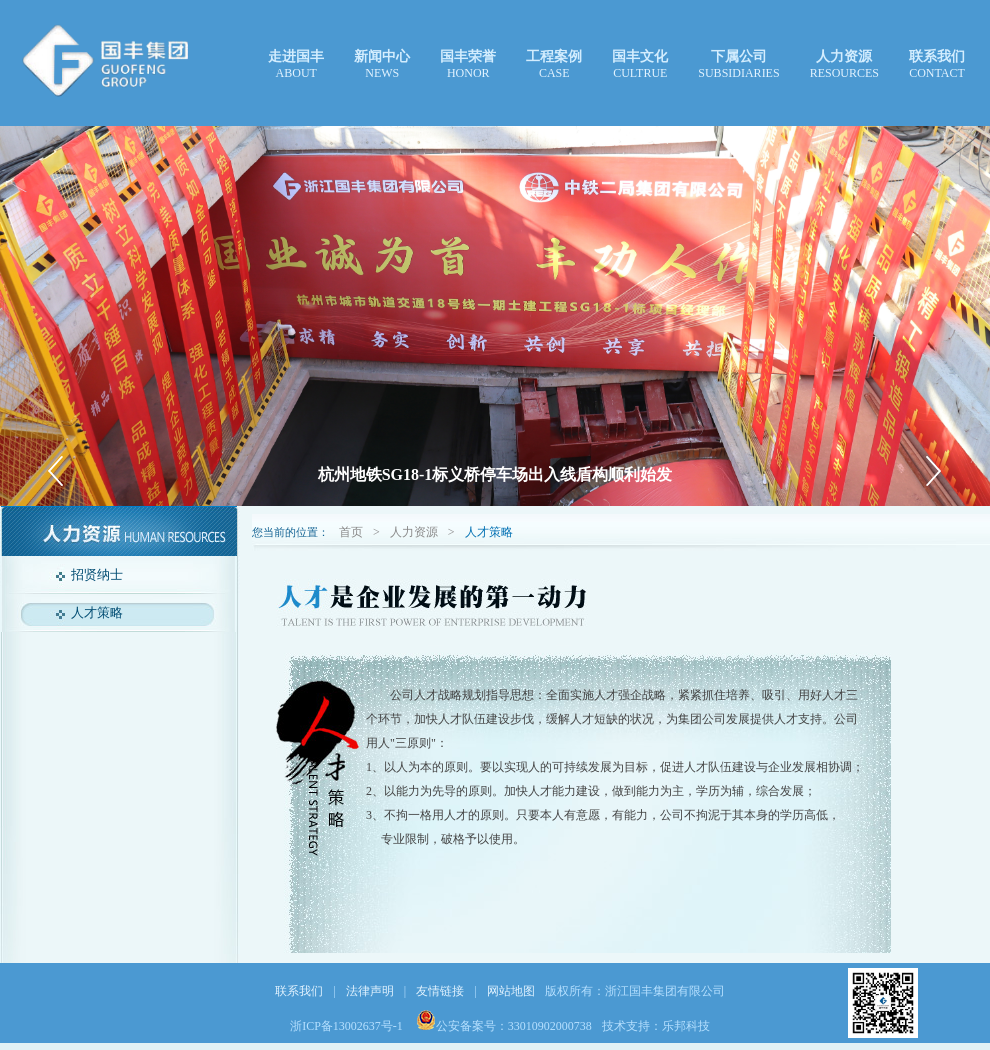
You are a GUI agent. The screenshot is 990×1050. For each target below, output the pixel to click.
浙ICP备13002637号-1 (348, 1026)
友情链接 (440, 991)
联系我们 (299, 991)
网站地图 (511, 991)
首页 (351, 532)
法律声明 (370, 991)
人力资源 (414, 532)
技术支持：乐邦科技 (656, 1026)
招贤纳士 (97, 574)
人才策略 (97, 612)
